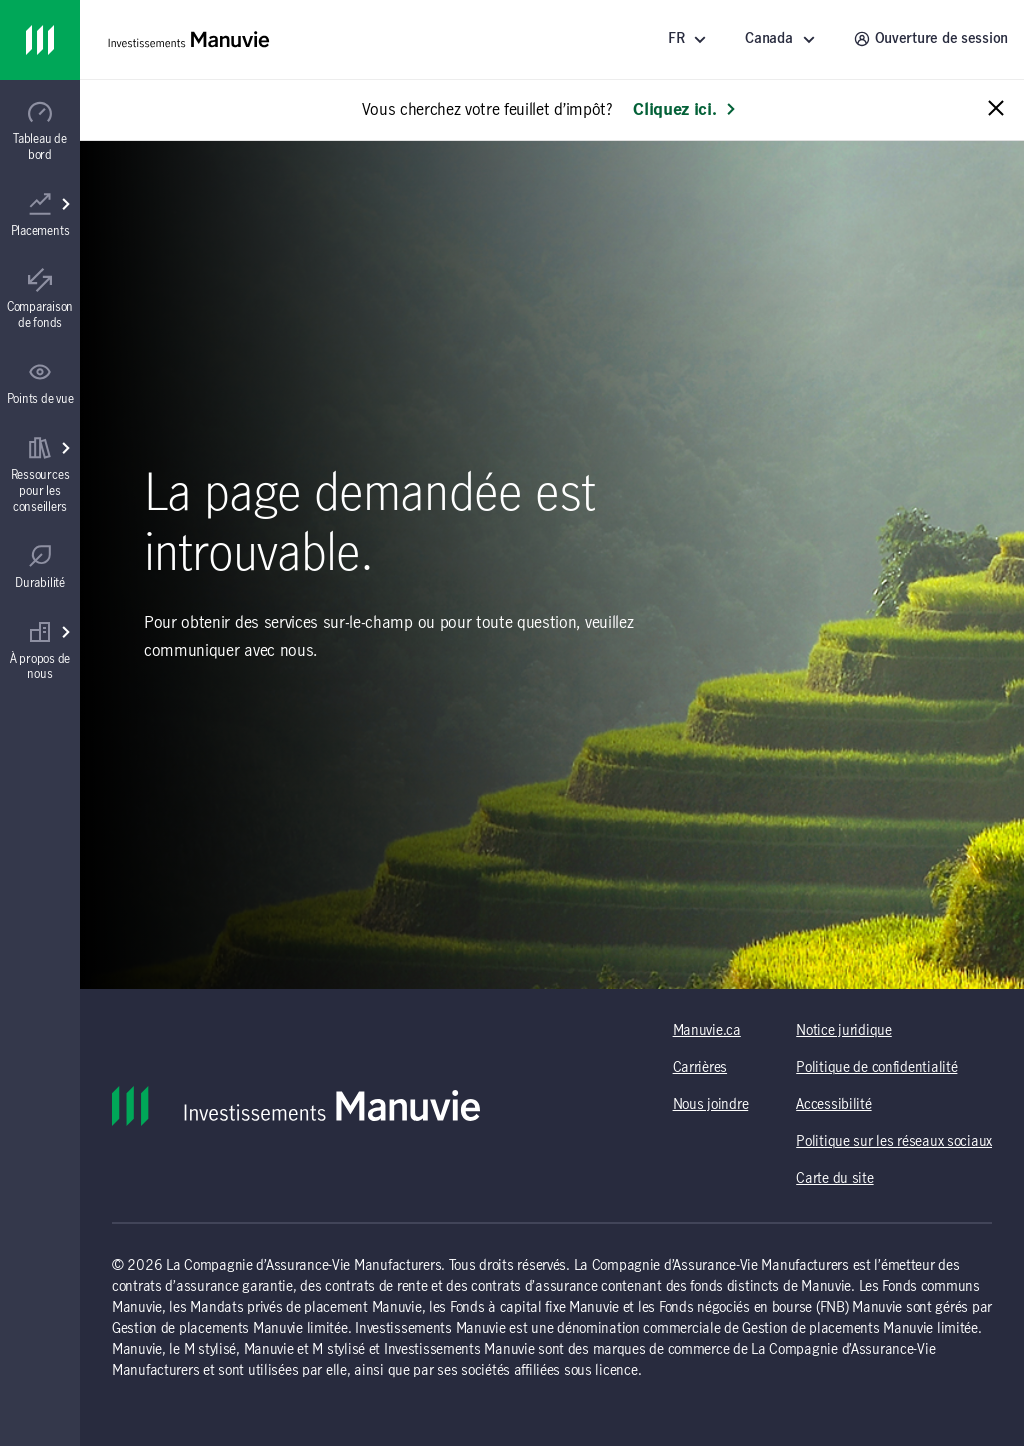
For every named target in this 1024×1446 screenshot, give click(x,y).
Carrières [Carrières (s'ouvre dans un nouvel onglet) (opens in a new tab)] (700, 1068)
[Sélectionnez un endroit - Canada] (783, 39)
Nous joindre (711, 1105)
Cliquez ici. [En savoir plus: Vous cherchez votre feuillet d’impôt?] (684, 110)
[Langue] (690, 39)
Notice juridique (844, 1031)
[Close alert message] (996, 109)
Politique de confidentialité (876, 1068)
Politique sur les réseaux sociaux (894, 1142)
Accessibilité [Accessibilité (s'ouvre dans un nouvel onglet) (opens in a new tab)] (833, 1105)
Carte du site (834, 1179)
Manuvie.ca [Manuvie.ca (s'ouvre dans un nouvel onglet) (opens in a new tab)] (707, 1031)
